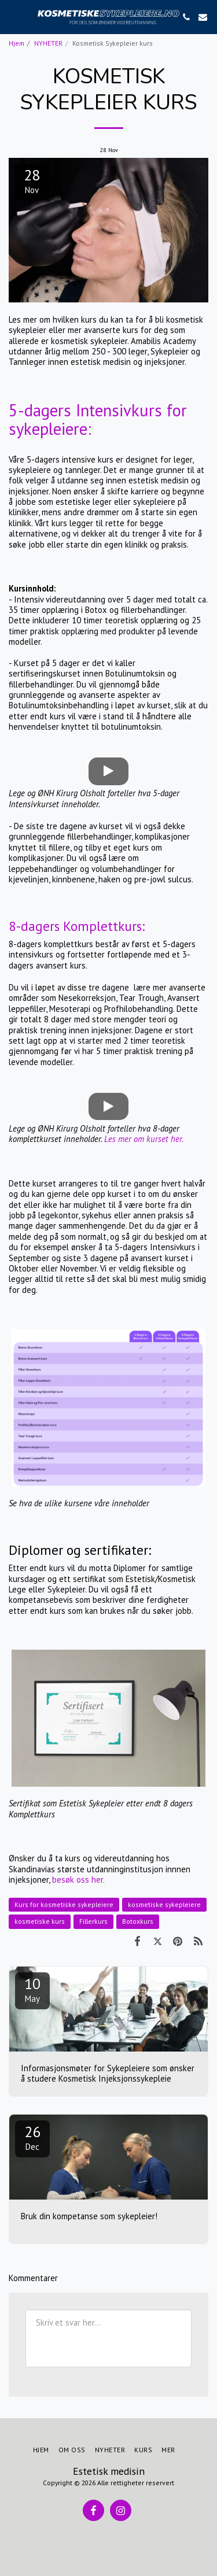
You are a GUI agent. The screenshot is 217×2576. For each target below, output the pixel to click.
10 (32, 1989)
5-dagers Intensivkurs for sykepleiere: (98, 419)
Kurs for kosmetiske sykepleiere (63, 1904)
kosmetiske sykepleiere (164, 1904)
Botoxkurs (137, 1921)
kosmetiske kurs (39, 1921)
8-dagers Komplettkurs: (77, 926)
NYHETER (48, 43)
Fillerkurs (93, 1921)
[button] (13, 16)
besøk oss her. (78, 1879)
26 (32, 2137)
